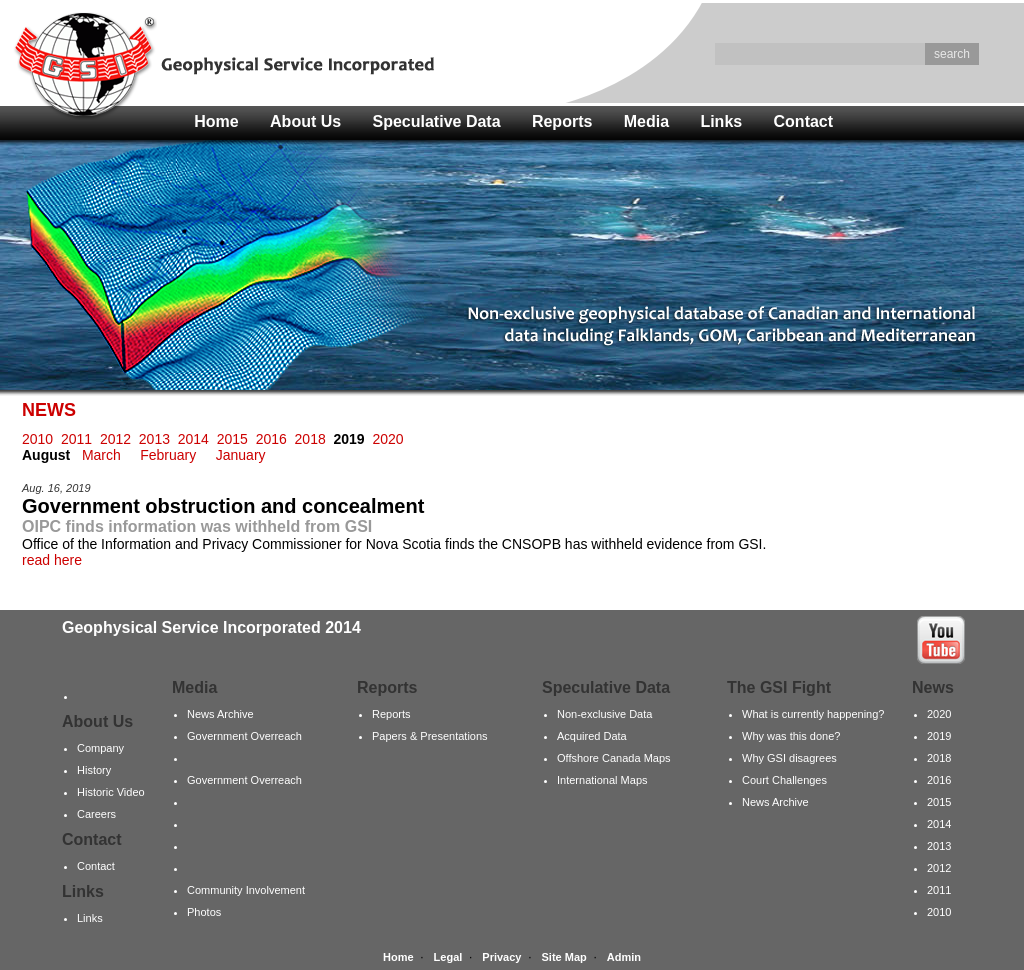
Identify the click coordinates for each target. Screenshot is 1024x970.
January (241, 455)
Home (216, 121)
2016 (271, 439)
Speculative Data (437, 121)
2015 (232, 439)
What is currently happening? (813, 714)
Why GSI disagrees (789, 758)
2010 (37, 439)
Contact (804, 121)
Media (646, 121)
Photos (204, 912)
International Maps (602, 780)
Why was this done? (791, 736)
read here (52, 560)
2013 (154, 439)
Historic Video (111, 792)
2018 (310, 439)
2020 (387, 439)
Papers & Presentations (430, 736)
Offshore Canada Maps (614, 758)
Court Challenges (784, 780)
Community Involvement (246, 890)
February (168, 455)
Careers (96, 814)
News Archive (220, 714)
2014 (193, 439)
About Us (305, 121)
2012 (115, 439)
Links (721, 121)
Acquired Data (592, 736)
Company (100, 748)
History (94, 770)
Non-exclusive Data (604, 714)
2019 (939, 736)
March (101, 455)
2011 (76, 439)
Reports (562, 121)
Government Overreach (244, 736)
